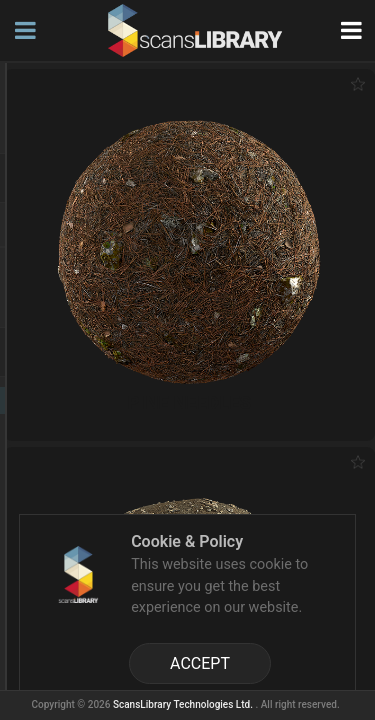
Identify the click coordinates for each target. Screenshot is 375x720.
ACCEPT (200, 663)
